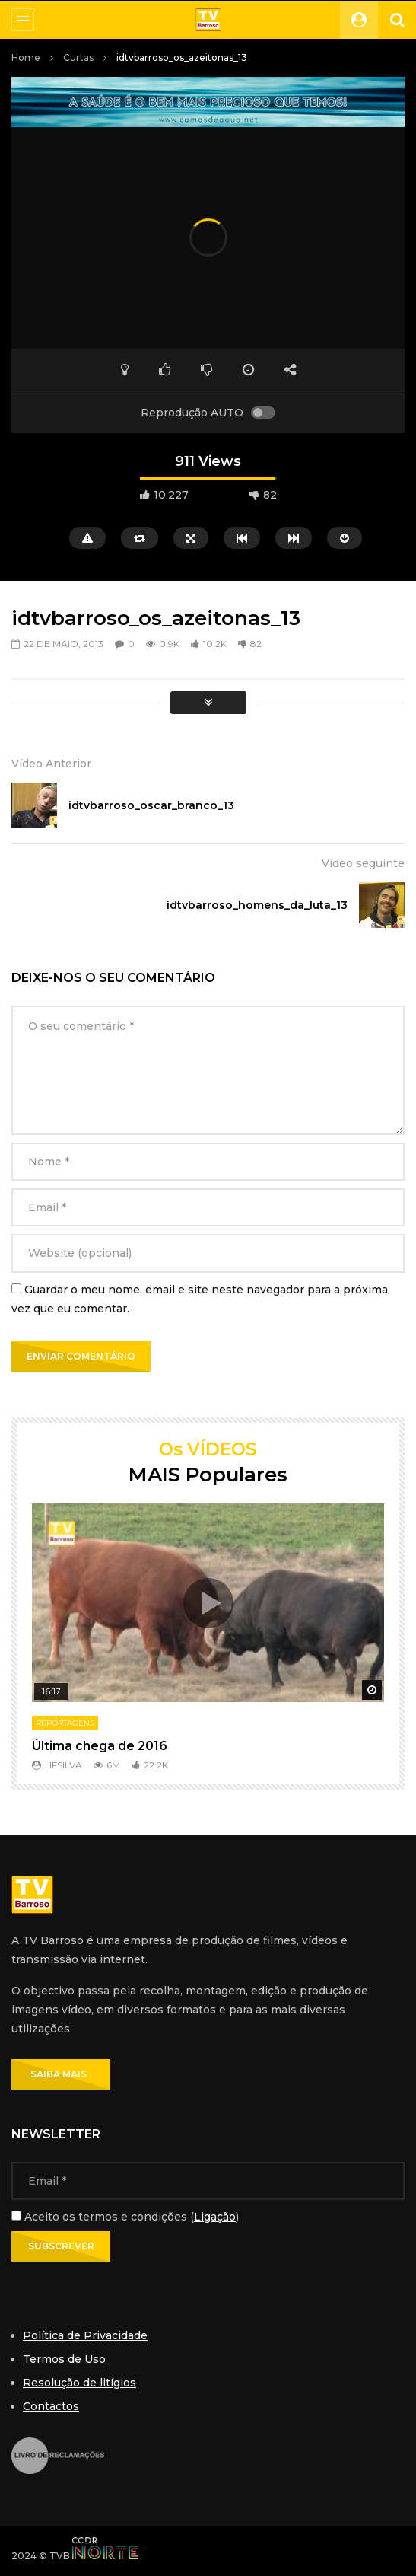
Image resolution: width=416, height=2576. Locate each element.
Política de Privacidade (85, 2335)
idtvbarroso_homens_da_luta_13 (257, 905)
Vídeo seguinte (363, 863)
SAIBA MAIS (60, 2074)
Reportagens (65, 1723)
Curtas (78, 57)
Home (25, 57)
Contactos (51, 2406)
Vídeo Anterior (51, 763)
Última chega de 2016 (99, 1746)
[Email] (208, 2181)
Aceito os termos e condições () (125, 2217)
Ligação (215, 2217)
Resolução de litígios (79, 2382)
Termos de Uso (64, 2359)
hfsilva (63, 1765)
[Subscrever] (60, 2246)
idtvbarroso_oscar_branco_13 (151, 805)
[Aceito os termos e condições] (16, 2216)
